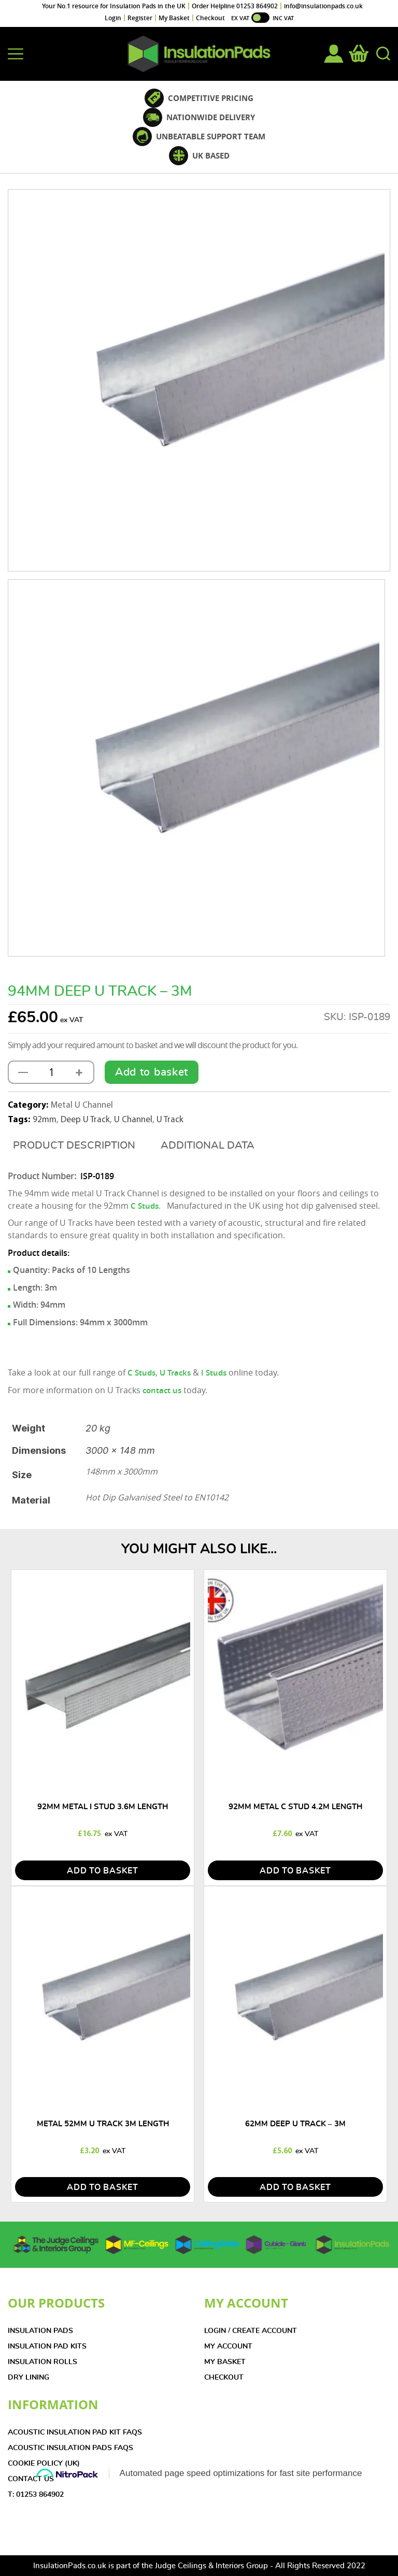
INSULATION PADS (40, 2331)
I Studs (213, 1372)
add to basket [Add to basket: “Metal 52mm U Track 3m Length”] (102, 2187)
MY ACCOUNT (228, 2346)
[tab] (74, 1145)
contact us (162, 1390)
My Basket (174, 17)
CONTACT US (31, 2479)
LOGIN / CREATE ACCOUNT (250, 2331)
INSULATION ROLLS (42, 2362)
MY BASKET (225, 2362)
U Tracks (175, 1372)
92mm (44, 1119)
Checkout (210, 17)
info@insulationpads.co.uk (323, 6)
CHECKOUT (224, 2377)
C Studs (141, 1372)
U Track (170, 1119)
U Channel (133, 1119)
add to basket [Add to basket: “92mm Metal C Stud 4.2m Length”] (295, 1871)
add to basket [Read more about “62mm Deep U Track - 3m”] (295, 2187)
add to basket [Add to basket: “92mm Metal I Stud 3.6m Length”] (102, 1871)
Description (100, 1145)
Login (113, 17)
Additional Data (207, 1145)
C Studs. (146, 1205)
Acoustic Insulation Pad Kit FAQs (75, 2432)
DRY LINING (28, 2377)
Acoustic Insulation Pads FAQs (70, 2448)
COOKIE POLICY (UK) (44, 2463)
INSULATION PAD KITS (47, 2346)
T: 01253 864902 (36, 2494)
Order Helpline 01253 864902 (235, 6)
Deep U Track (85, 1119)
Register (139, 17)
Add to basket (151, 1072)
